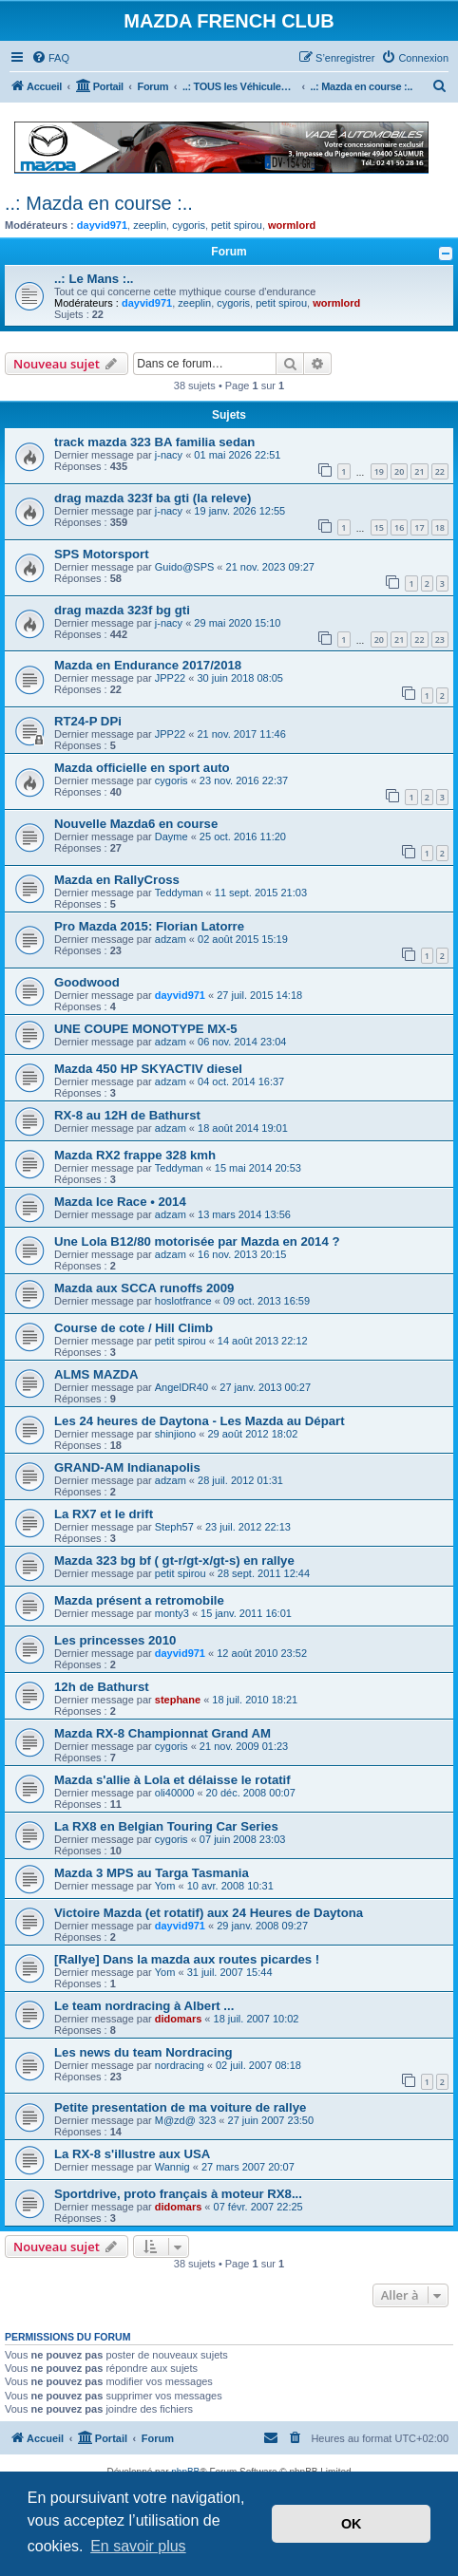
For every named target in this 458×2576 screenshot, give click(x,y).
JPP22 (170, 678)
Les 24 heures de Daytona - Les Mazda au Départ (199, 1421)
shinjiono (175, 1433)
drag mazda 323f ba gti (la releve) (152, 498)
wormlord (291, 225)
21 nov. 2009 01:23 (244, 1746)
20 (399, 471)
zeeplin (149, 225)
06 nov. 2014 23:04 (242, 1041)
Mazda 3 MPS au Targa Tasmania (151, 1873)
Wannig (172, 2166)
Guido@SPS (185, 567)
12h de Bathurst (101, 1687)
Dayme (171, 836)
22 (440, 471)
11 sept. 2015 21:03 (261, 892)
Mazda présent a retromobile (139, 1600)
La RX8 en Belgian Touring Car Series (166, 1826)
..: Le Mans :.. (94, 279)
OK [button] (351, 2523)
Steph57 (174, 1526)
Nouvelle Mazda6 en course (136, 824)
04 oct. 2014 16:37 (241, 1081)
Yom (165, 1885)
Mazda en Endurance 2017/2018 (147, 665)
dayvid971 (102, 225)
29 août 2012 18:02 (252, 1433)
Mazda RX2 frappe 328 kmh (135, 1155)
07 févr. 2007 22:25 (258, 2206)
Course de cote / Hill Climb (133, 1328)
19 (379, 471)
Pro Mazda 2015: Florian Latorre (149, 926)
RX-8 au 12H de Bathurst (127, 1115)
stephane (177, 1699)
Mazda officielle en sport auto (142, 768)
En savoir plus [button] (138, 2546)
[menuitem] (50, 58)
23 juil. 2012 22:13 (248, 1526)
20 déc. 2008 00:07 (251, 1792)
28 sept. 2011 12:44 (264, 1573)
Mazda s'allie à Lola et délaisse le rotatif (172, 1780)
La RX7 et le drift (103, 1514)
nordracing (179, 2065)
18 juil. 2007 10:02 (256, 2018)
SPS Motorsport (101, 554)
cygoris (188, 225)
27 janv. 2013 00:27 (265, 1387)
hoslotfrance (183, 1301)
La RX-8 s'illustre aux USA (132, 2154)
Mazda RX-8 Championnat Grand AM (162, 1733)
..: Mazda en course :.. (99, 203)
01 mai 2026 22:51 (237, 455)
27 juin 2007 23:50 (271, 2120)
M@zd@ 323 (186, 2120)
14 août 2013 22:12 (263, 1340)
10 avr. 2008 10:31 (230, 1885)
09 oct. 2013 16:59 (266, 1301)
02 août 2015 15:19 (243, 939)
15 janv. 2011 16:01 (246, 1613)
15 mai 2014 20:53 (258, 1168)
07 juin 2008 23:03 (243, 1839)
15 (379, 527)
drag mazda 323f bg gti (122, 610)
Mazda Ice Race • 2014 (120, 1201)
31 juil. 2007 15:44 (230, 1972)
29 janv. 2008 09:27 (262, 1925)
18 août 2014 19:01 (243, 1128)
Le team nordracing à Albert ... (144, 2006)
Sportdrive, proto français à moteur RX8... (178, 2194)
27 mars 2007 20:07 (248, 2166)
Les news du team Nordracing (143, 2052)
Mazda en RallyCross (117, 880)
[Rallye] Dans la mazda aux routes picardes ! (186, 1959)
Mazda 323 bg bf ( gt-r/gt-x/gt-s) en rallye (174, 1560)
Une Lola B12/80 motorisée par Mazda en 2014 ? (197, 1241)
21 (419, 471)
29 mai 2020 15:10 (237, 623)
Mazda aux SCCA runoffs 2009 (144, 1288)
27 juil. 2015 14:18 (259, 995)
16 (399, 527)
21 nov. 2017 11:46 (241, 734)
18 (440, 527)
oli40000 (175, 1792)
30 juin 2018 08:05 (240, 678)
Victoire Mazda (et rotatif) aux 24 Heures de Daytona (208, 1913)
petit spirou (236, 225)
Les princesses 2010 (115, 1640)
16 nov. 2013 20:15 (242, 1254)
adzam (170, 939)
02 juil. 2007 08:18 (258, 2065)
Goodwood (87, 982)
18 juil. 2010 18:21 (254, 1699)
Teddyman (179, 892)
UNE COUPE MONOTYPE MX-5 (146, 1029)
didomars (178, 2018)
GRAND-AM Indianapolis (127, 1467)
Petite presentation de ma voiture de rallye (180, 2107)
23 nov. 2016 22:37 (244, 780)
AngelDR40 (181, 1387)
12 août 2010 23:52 (262, 1653)
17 (419, 527)
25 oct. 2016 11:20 (243, 836)
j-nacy (168, 455)
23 (440, 639)
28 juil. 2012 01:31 (240, 1480)
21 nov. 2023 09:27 (270, 567)
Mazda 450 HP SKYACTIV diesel (148, 1069)
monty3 (172, 1613)
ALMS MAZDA (96, 1374)
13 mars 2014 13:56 (244, 1214)
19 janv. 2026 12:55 (239, 511)
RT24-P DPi (88, 721)
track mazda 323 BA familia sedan (154, 442)
